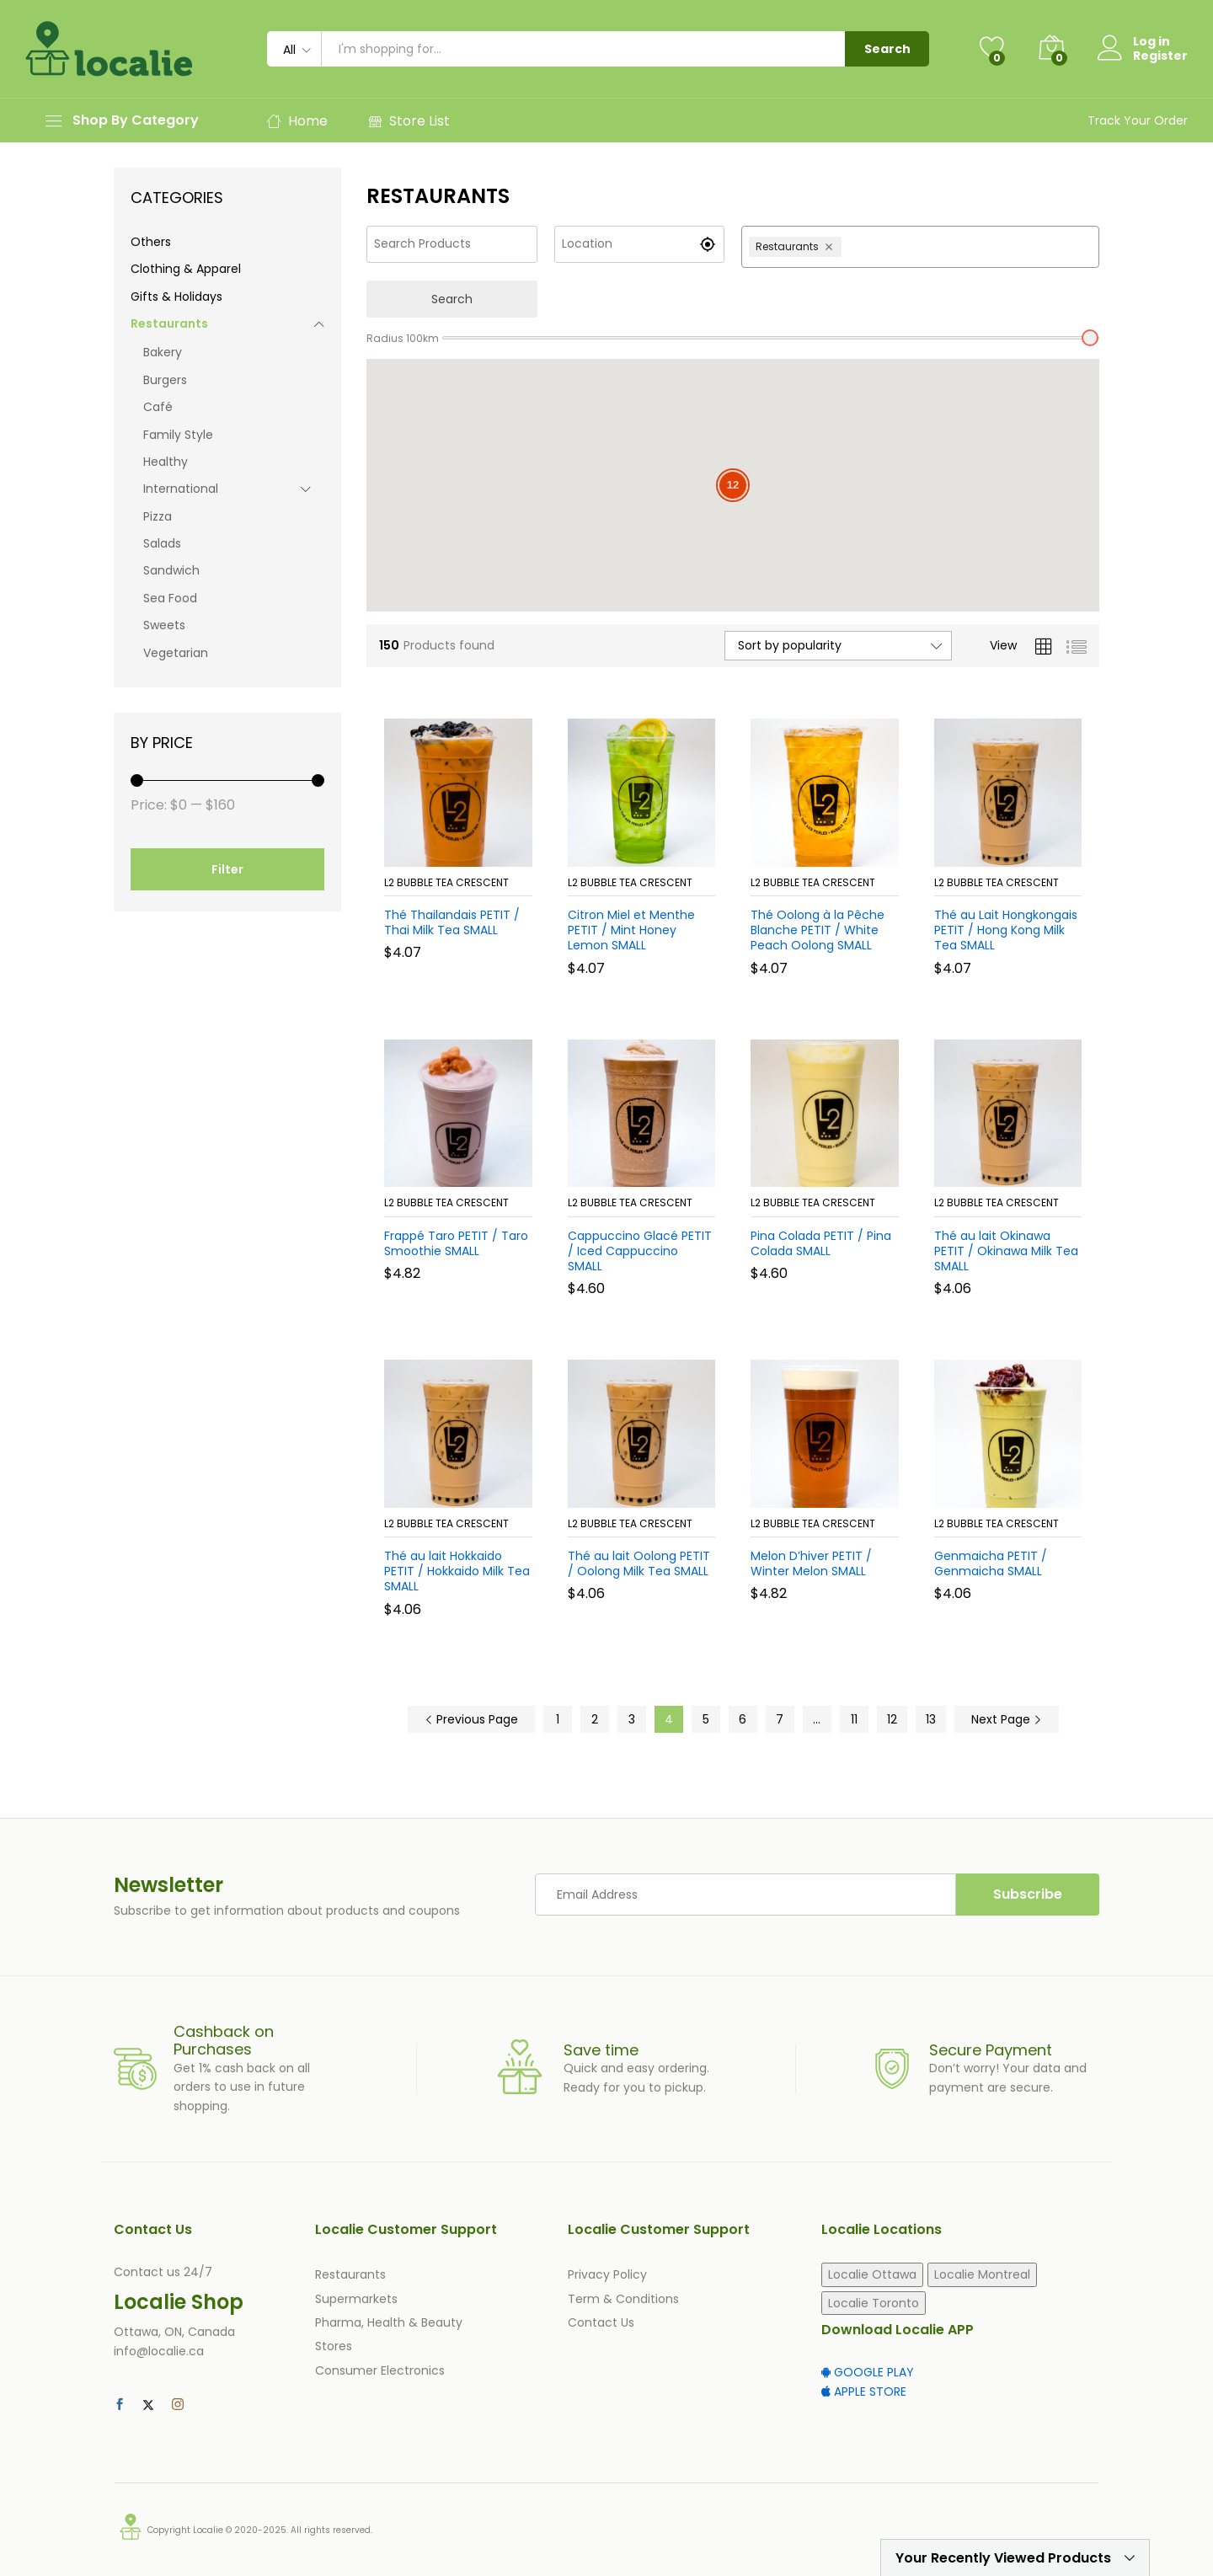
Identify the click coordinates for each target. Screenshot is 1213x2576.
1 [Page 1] (557, 1719)
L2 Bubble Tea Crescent (446, 882)
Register (1160, 56)
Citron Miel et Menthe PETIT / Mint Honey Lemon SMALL (631, 930)
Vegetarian (175, 652)
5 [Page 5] (706, 1719)
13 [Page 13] (931, 1719)
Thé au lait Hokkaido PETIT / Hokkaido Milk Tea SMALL (457, 1571)
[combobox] (968, 246)
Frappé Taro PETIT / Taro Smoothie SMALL (456, 1243)
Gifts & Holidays (176, 296)
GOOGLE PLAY (867, 2372)
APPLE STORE (863, 2391)
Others (151, 241)
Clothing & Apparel (186, 268)
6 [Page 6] (742, 1719)
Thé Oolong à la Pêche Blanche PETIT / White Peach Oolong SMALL (817, 930)
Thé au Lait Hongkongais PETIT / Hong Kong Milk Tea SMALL (1005, 930)
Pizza (157, 516)
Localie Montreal (982, 2274)
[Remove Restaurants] (831, 247)
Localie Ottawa (872, 2274)
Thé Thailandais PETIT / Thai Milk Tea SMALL (452, 922)
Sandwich (171, 570)
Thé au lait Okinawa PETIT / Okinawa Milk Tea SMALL (1006, 1251)
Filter (227, 869)
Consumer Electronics (380, 2370)
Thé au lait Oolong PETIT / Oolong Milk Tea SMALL (639, 1563)
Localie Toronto (873, 2303)
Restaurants (169, 323)
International (180, 488)
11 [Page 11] (854, 1719)
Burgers (165, 379)
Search (887, 48)
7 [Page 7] (779, 1719)
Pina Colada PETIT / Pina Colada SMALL (821, 1243)
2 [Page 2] (594, 1719)
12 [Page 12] (892, 1719)
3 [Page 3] (631, 1719)
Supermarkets (356, 2298)
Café (158, 406)
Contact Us (601, 2322)
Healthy (165, 461)
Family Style (178, 434)
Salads (162, 543)
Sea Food (170, 598)
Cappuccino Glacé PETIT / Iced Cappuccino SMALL (640, 1251)
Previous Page (471, 1719)
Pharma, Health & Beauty (388, 2322)
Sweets (164, 625)
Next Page (1006, 1719)
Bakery (162, 352)
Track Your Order (1137, 120)
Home (297, 121)
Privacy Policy (607, 2274)
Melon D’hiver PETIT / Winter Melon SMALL (811, 1563)
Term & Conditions (623, 2298)
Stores (333, 2346)
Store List (409, 121)
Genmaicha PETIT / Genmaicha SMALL (990, 1563)
